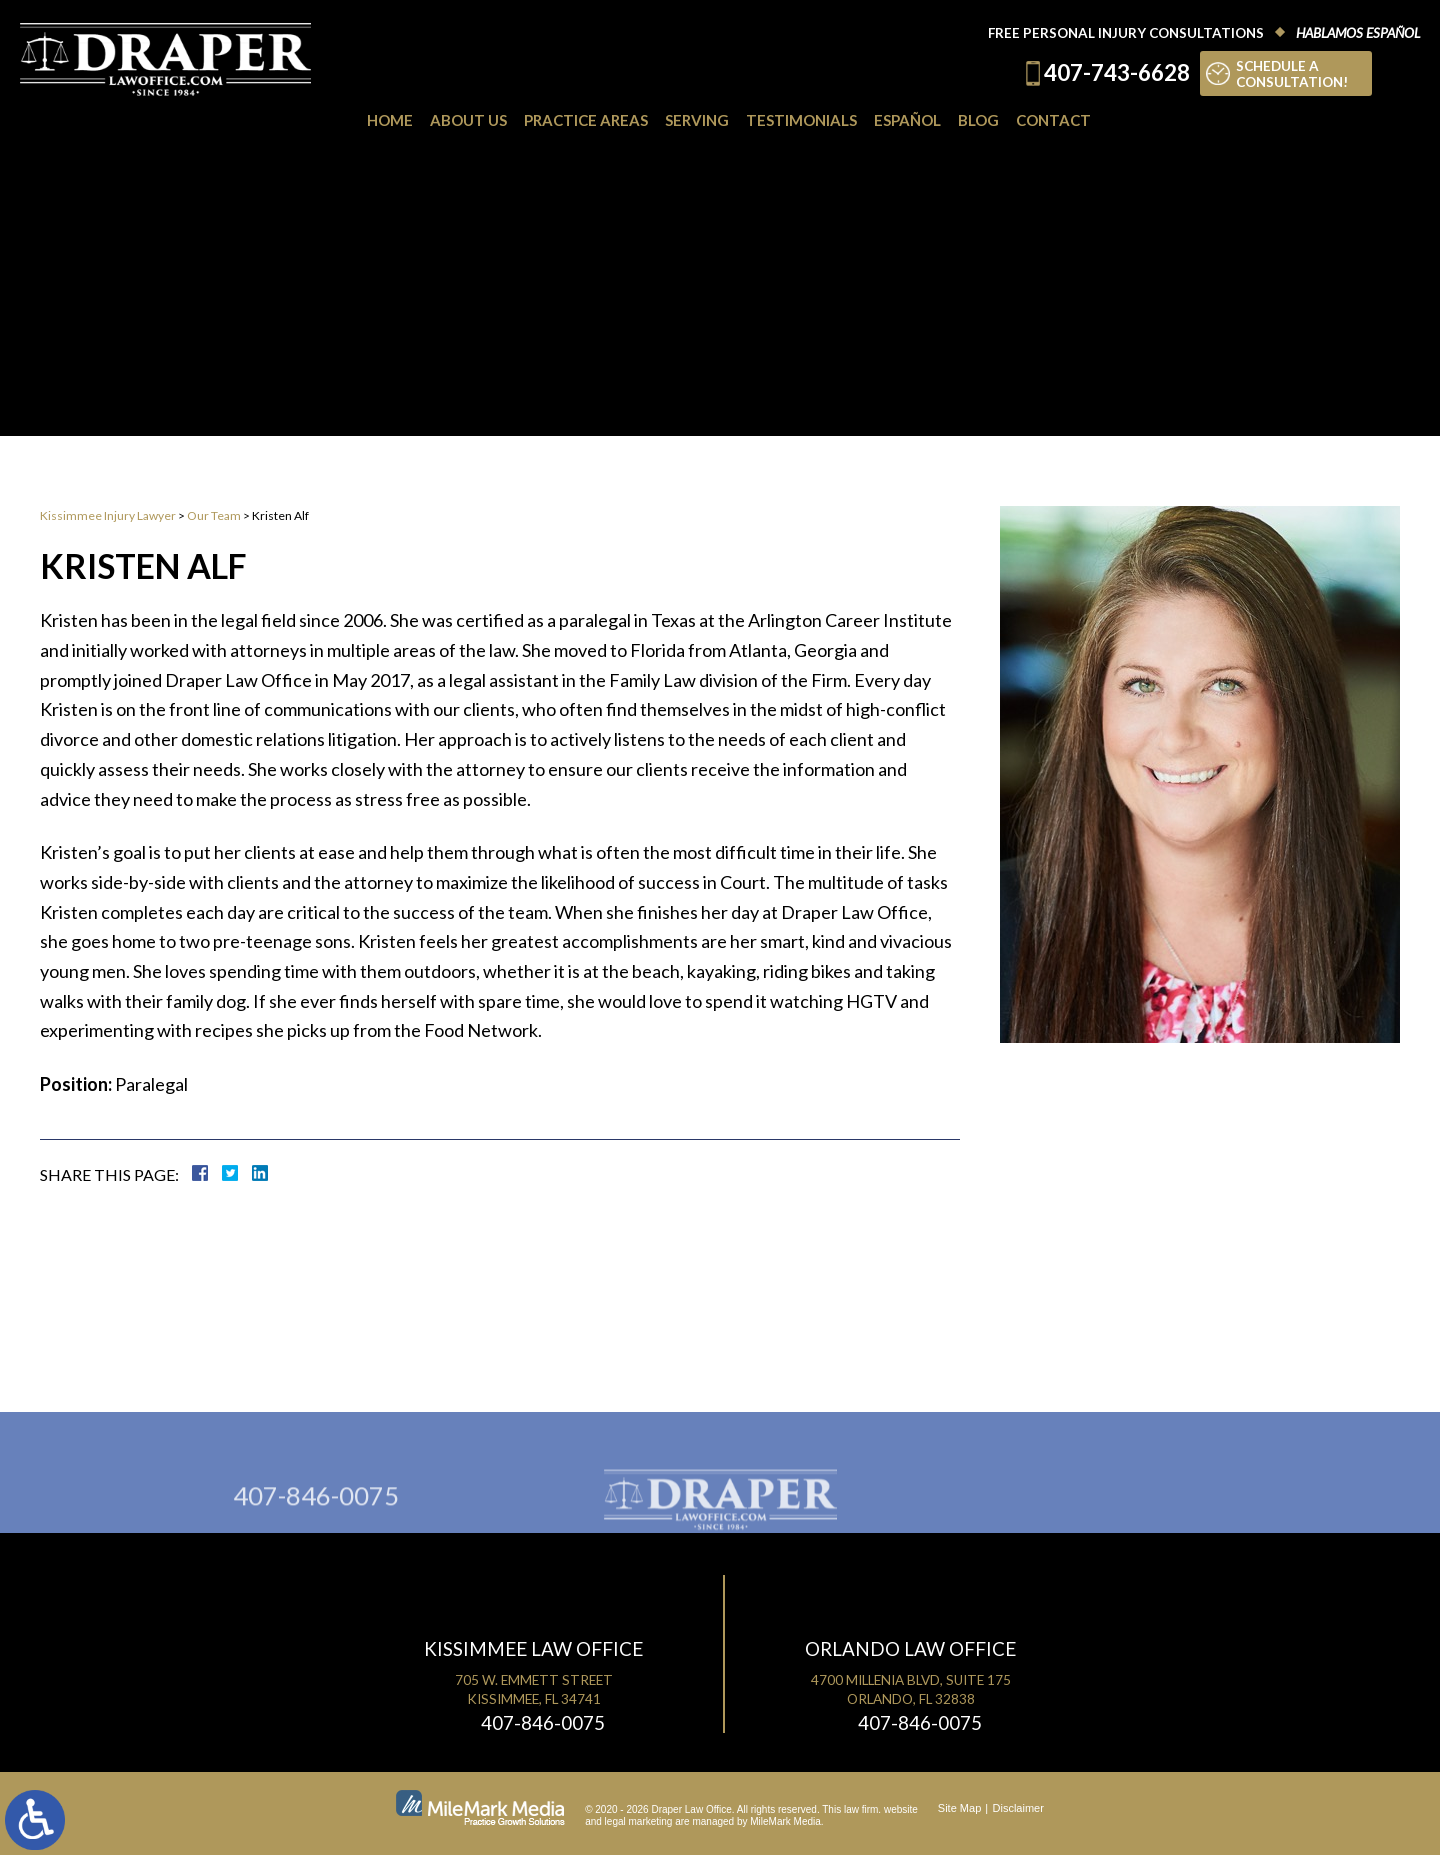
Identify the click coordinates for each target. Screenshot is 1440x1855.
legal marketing (639, 1821)
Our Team (214, 515)
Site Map (959, 1808)
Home (390, 120)
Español (907, 120)
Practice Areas (586, 120)
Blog (978, 120)
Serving (697, 120)
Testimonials (801, 120)
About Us (468, 120)
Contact (1053, 120)
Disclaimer (1018, 1808)
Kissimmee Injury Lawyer (108, 515)
